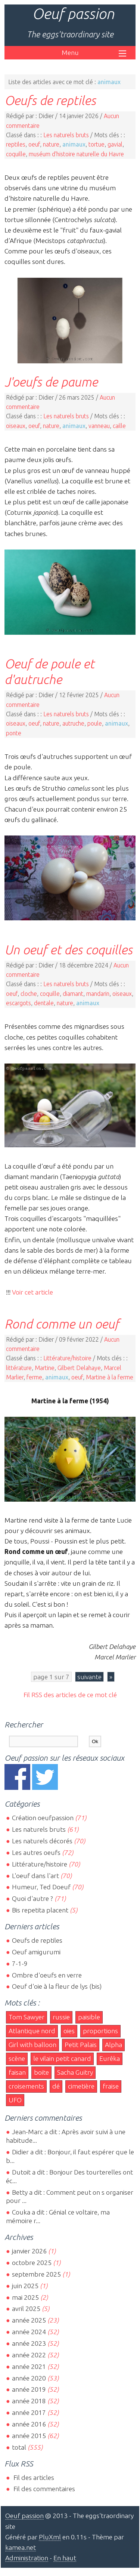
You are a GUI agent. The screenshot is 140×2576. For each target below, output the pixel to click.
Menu (70, 52)
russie (61, 2017)
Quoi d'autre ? (32, 1898)
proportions (100, 2030)
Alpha (113, 2044)
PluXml (50, 2536)
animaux (73, 144)
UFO (15, 2099)
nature (51, 144)
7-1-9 (20, 1963)
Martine (45, 1367)
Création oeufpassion (43, 1817)
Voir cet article (32, 1292)
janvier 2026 (29, 2251)
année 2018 (29, 2400)
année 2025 (29, 2320)
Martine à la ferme (109, 1377)
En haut (64, 2557)
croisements (26, 2086)
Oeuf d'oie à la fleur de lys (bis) (57, 1986)
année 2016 (29, 2424)
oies (69, 2030)
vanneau (99, 425)
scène (17, 2058)
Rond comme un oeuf (61, 1324)
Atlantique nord (32, 2030)
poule (94, 723)
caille (119, 425)
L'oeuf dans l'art (35, 1875)
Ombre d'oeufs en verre (47, 1975)
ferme (34, 1377)
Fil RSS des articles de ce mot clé (70, 1694)
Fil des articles (33, 2477)
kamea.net (20, 2547)
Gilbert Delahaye (79, 1367)
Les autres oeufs (36, 1852)
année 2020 (29, 2378)
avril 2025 (26, 2308)
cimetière (81, 2086)
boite (41, 2072)
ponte (13, 733)
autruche (73, 723)
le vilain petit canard (62, 2058)
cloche (29, 993)
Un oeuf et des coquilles (68, 949)
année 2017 (29, 2412)
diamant (73, 993)
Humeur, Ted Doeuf (41, 1886)
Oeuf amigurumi (36, 1951)
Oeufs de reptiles (50, 100)
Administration (26, 2557)
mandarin (97, 993)
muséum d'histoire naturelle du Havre (76, 154)
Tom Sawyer (26, 2017)
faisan (17, 2072)
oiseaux (15, 425)
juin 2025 (25, 2285)
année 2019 (29, 2389)
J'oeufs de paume (51, 382)
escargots (18, 1003)
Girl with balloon (32, 2044)
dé (56, 2086)
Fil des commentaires (43, 2488)
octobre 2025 (32, 2262)
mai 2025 (25, 2297)
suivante (89, 1676)
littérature (19, 1367)
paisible (89, 2017)
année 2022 (29, 2354)
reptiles (15, 144)
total (20, 2447)
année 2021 (29, 2366)
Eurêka (109, 2058)
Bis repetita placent (40, 1910)
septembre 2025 (36, 2274)
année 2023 (29, 2343)
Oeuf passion (73, 13)
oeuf (34, 144)
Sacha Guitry (75, 2072)
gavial (115, 144)
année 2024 (29, 2331)
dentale (44, 1003)
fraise (111, 2086)
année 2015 (29, 2435)
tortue (96, 144)
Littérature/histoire (67, 1358)
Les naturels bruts (66, 135)
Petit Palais (81, 2044)
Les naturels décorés (42, 1840)
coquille (16, 154)
